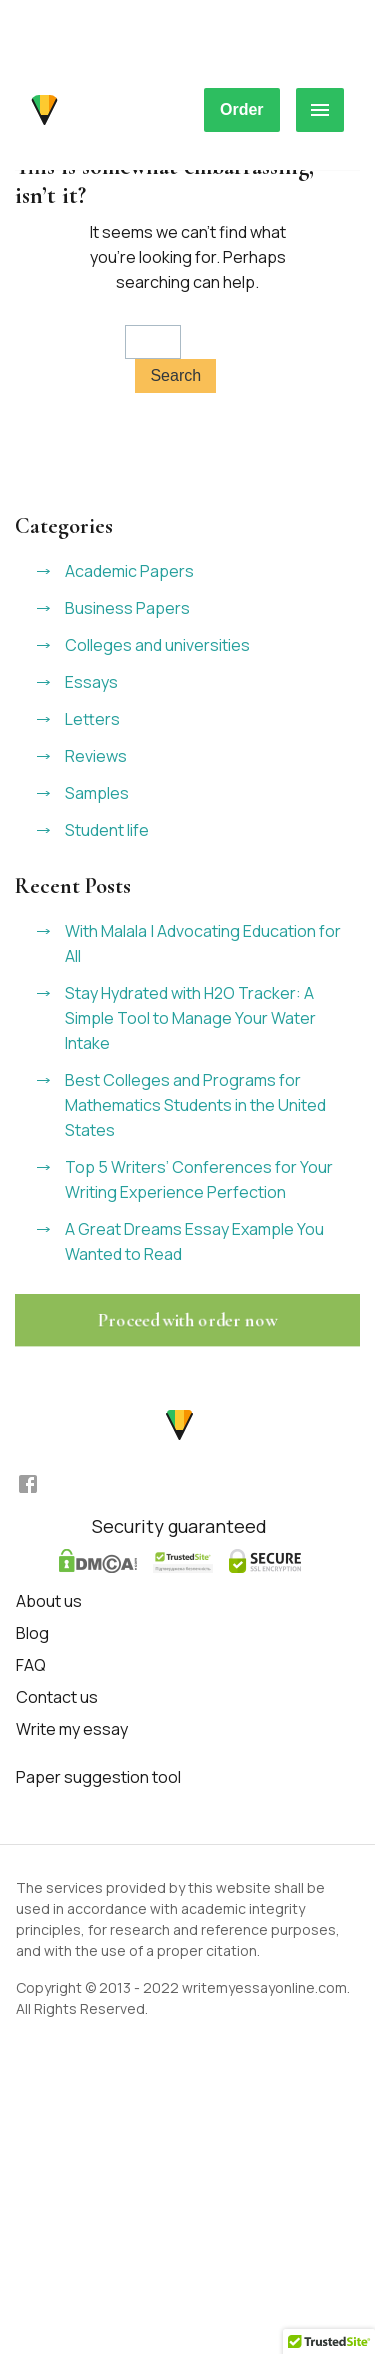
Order (242, 109)
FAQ (31, 1665)
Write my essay (72, 1729)
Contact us (57, 1697)
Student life (107, 830)
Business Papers (127, 608)
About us (49, 1601)
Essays (91, 682)
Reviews (96, 756)
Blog (32, 1633)
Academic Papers (129, 571)
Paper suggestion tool (98, 1777)
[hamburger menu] (320, 110)
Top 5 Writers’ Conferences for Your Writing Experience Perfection (199, 1179)
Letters (92, 719)
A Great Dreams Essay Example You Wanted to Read (194, 1241)
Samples (97, 793)
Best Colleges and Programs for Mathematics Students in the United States (195, 1105)
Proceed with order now (187, 1320)
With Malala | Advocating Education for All (203, 943)
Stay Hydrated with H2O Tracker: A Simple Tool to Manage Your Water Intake (190, 1018)
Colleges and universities (157, 645)
